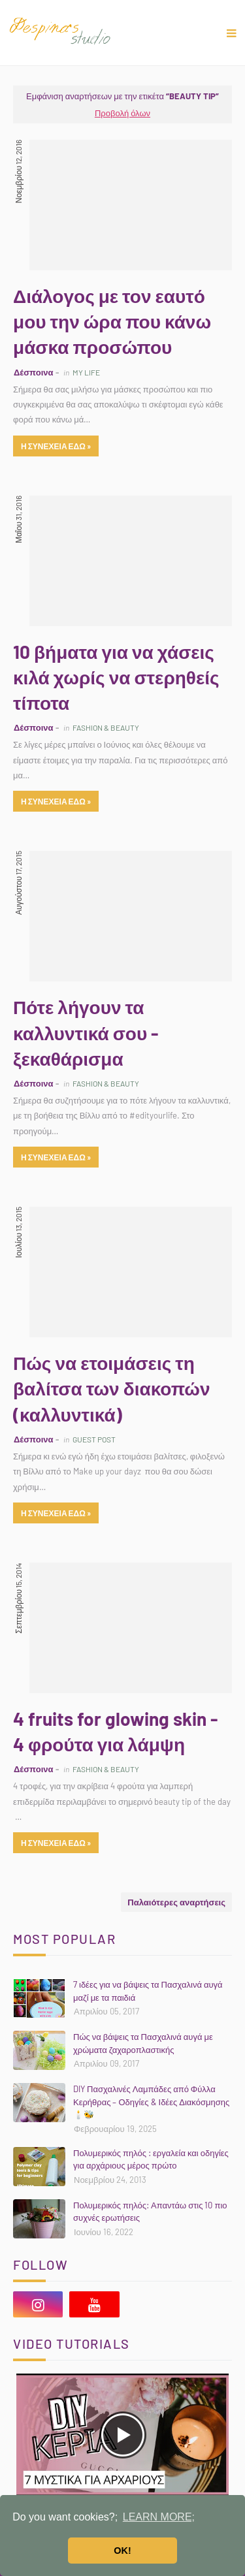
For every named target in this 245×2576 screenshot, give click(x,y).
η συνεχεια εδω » (56, 446)
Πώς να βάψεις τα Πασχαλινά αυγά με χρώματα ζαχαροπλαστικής (143, 2043)
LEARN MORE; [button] (159, 2516)
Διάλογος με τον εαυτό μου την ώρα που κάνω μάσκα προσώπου (112, 321)
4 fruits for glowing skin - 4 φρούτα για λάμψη (115, 1731)
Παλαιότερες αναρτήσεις (176, 1902)
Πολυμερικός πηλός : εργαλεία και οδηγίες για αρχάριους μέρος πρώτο (151, 2159)
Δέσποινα (33, 372)
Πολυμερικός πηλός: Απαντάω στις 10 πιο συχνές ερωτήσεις (150, 2211)
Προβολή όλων (122, 113)
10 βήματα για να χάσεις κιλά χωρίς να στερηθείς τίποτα (116, 677)
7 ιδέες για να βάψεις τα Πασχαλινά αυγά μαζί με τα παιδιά (148, 1991)
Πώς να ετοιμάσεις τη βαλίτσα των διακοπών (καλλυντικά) (111, 1388)
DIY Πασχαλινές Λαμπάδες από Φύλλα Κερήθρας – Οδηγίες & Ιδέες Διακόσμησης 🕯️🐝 (151, 2102)
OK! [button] (122, 2550)
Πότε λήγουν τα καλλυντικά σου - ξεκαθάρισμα (85, 1032)
